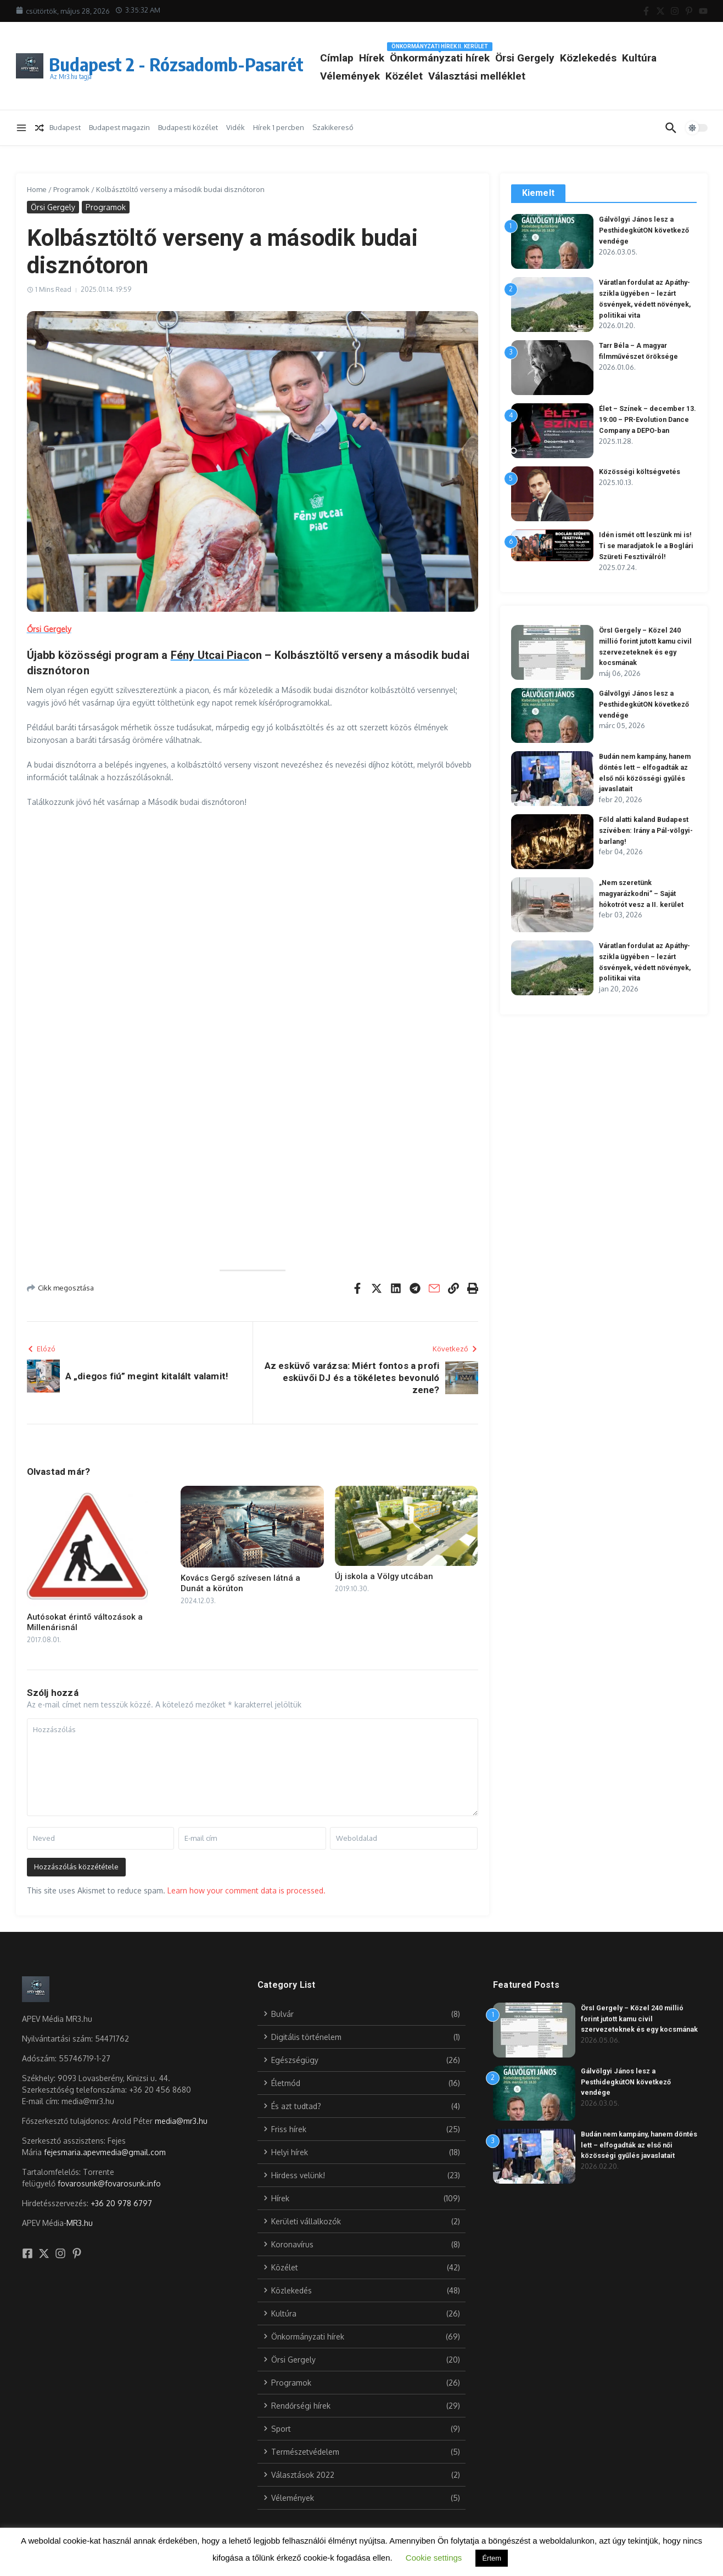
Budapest (65, 127)
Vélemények (439, 76)
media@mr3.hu (181, 2121)
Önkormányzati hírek (489, 56)
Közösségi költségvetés (640, 471)
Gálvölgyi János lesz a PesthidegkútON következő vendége (645, 230)
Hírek (420, 58)
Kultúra (386, 76)
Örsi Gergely (573, 58)
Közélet (493, 76)
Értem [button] (491, 2558)
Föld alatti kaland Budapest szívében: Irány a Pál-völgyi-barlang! (646, 829)
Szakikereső (333, 127)
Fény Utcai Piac (210, 655)
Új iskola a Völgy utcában (384, 1576)
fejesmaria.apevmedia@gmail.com (105, 2152)
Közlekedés (637, 58)
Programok (71, 189)
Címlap (385, 58)
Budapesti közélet (188, 127)
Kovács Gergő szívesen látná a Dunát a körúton (240, 1583)
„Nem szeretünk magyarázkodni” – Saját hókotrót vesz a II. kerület (643, 892)
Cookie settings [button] (434, 2557)
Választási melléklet (565, 76)
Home (37, 189)
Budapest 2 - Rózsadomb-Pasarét (200, 62)
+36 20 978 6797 (121, 2203)
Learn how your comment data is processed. (246, 1890)
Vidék (235, 127)
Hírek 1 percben (278, 127)
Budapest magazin (119, 127)
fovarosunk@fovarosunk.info (109, 2183)
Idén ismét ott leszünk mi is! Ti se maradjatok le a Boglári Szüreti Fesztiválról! (648, 545)
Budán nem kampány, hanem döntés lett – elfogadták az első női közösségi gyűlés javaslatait (641, 2145)
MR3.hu (79, 2223)
